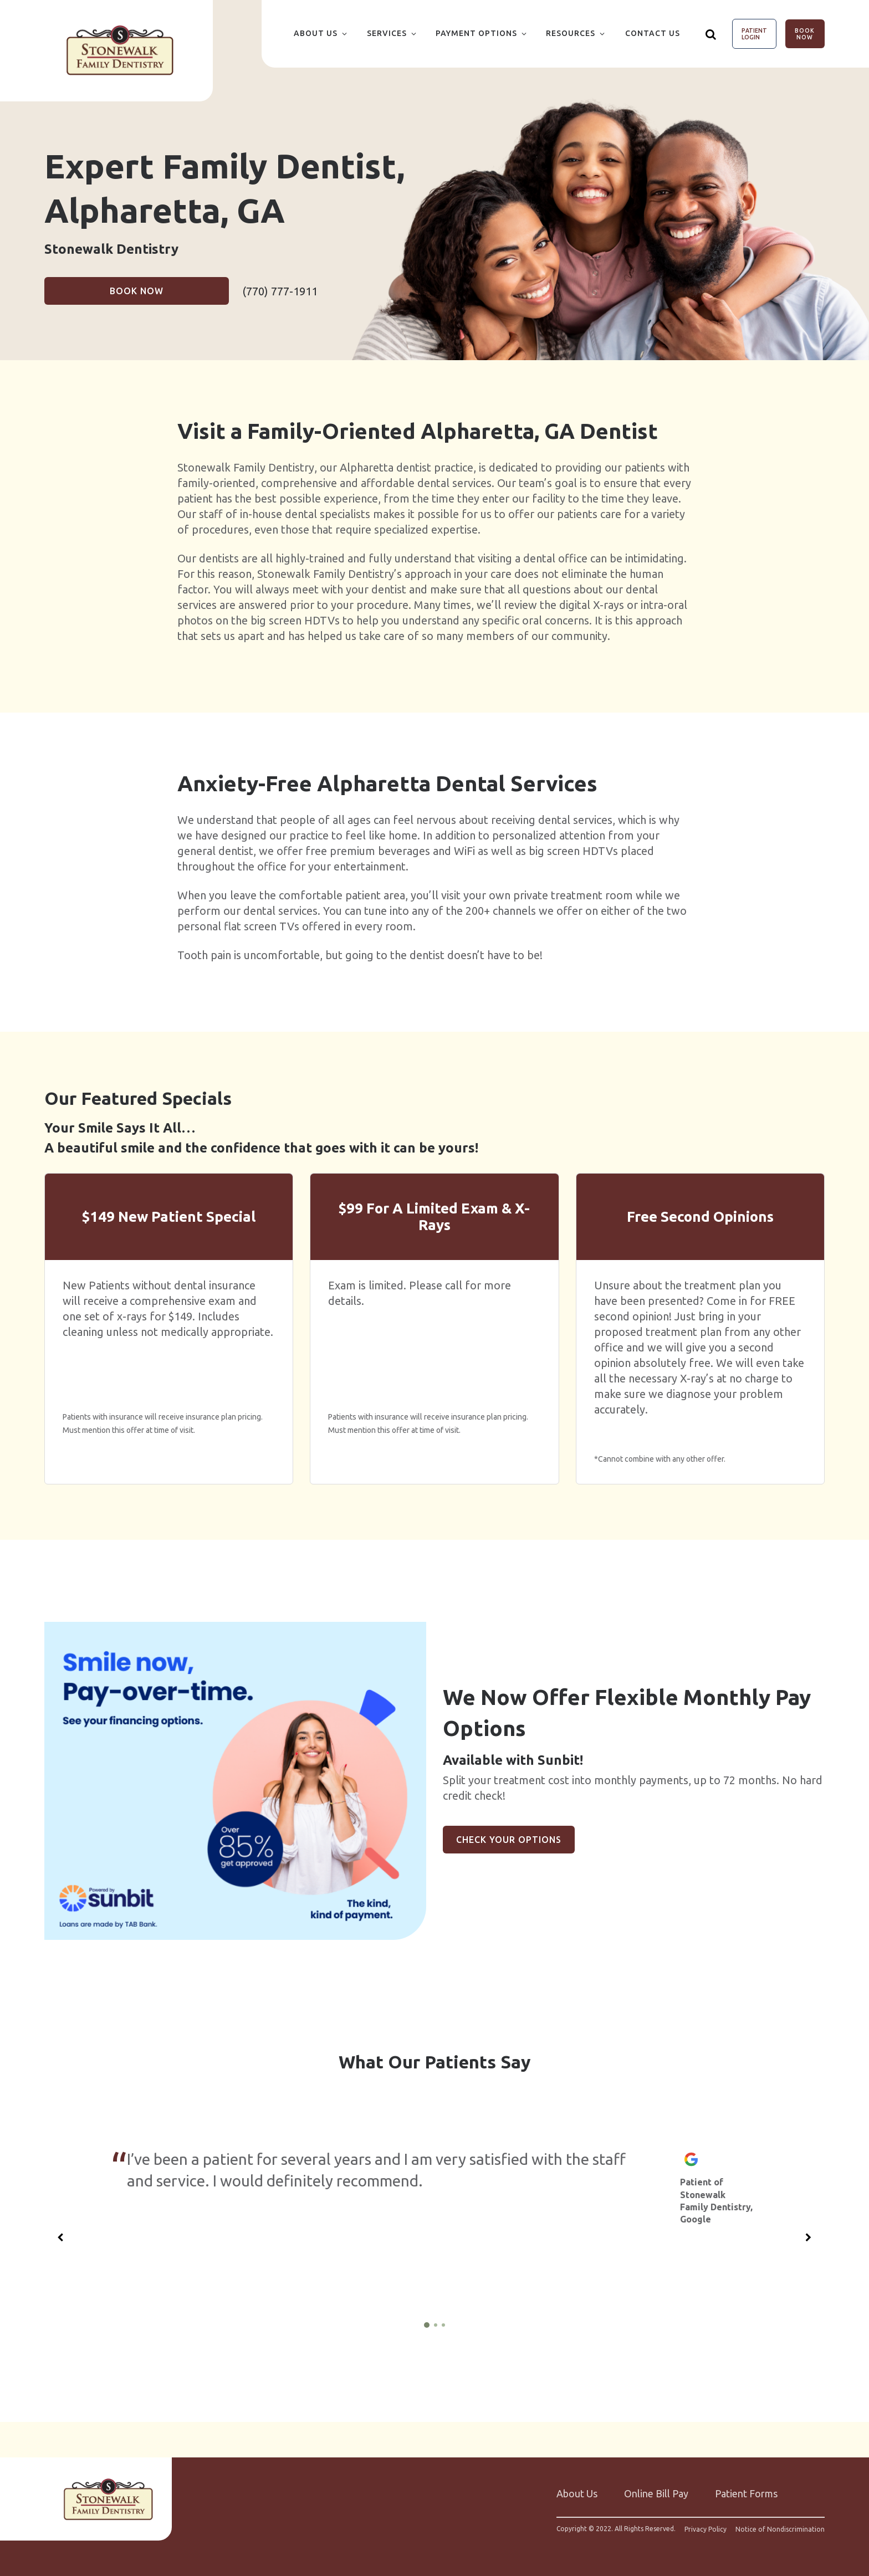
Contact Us (652, 33)
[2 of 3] (435, 2325)
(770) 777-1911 (280, 291)
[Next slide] (808, 2237)
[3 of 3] (443, 2325)
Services (387, 33)
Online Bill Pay (656, 2493)
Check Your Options (508, 1840)
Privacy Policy (705, 2529)
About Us (316, 33)
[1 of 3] (427, 2325)
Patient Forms (746, 2493)
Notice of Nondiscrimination (780, 2529)
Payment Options (476, 33)
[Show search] (711, 34)
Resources (570, 33)
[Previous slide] (60, 2237)
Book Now (805, 33)
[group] (235, 1781)
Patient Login (754, 33)
